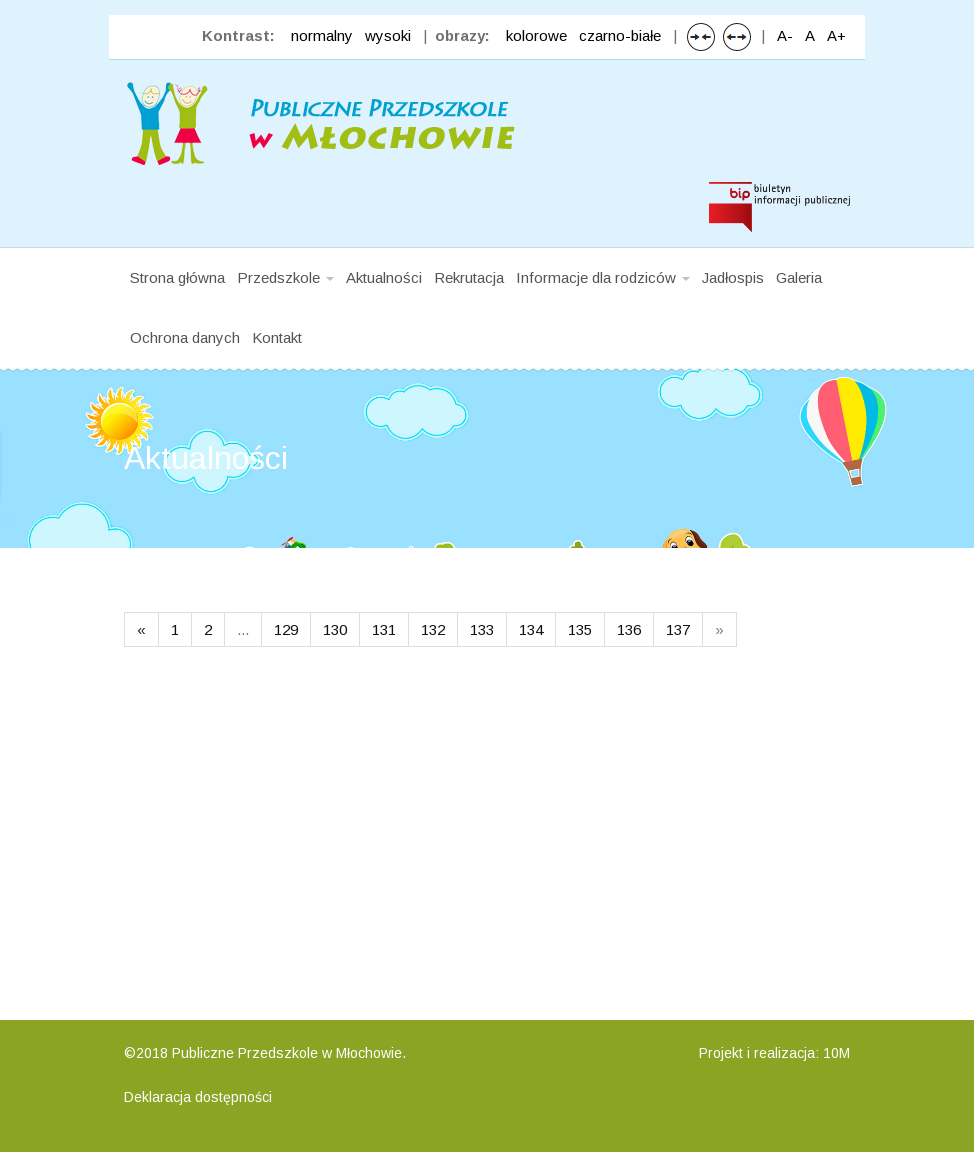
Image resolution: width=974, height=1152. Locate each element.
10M (836, 1053)
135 (580, 629)
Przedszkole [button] (285, 277)
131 (384, 629)
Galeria (799, 277)
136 (629, 629)
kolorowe (536, 35)
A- (785, 35)
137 (678, 629)
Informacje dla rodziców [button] (603, 277)
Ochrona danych (185, 337)
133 (482, 629)
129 (286, 629)
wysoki (388, 35)
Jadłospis (733, 277)
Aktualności (384, 277)
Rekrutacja (469, 277)
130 (335, 629)
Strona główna (177, 277)
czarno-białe (620, 35)
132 (433, 629)
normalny (322, 35)
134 (531, 629)
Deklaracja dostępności (198, 1097)
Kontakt (277, 337)
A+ (836, 35)
